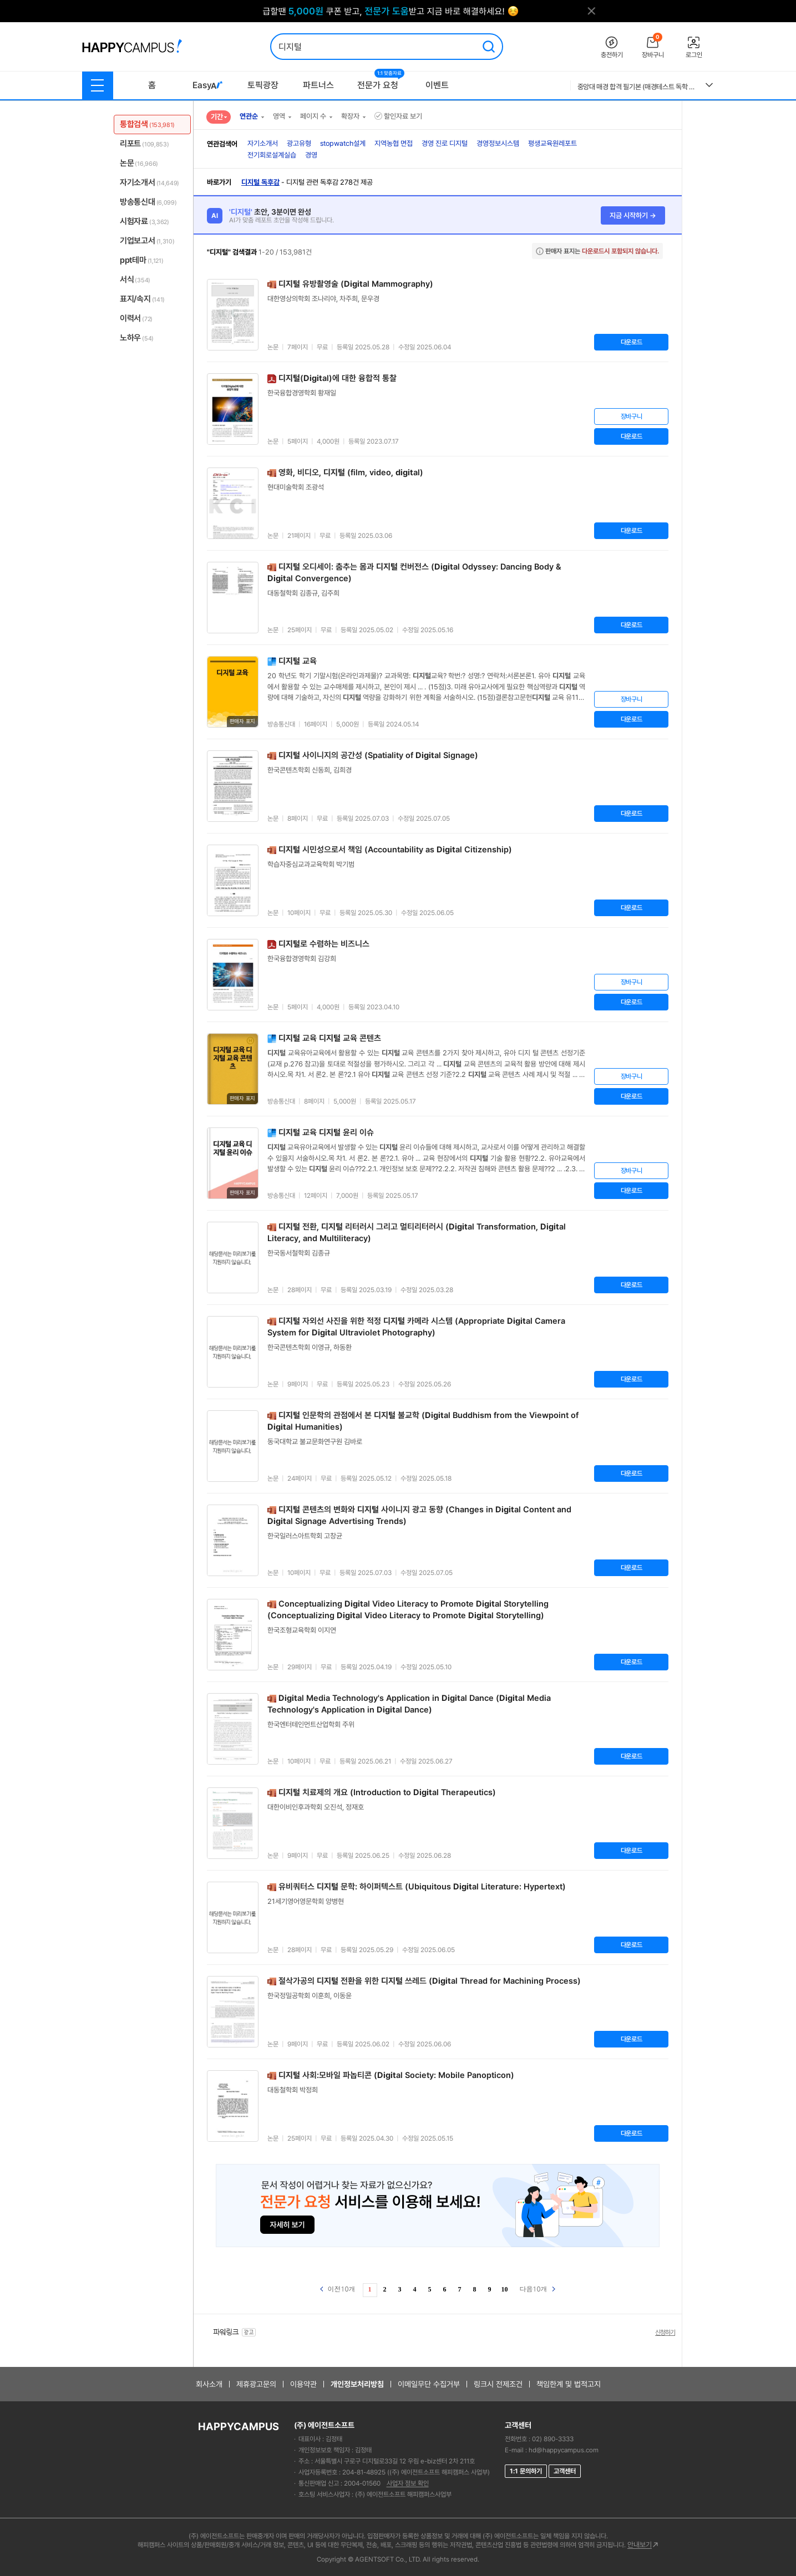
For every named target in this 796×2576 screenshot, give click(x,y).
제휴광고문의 (256, 2384)
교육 (297, 661)
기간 (217, 117)
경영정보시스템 (497, 143)
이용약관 (303, 2384)
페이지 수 (313, 116)
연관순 (249, 116)
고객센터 (565, 2471)
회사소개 (209, 2384)
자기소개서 (262, 143)
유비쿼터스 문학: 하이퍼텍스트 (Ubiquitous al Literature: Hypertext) (422, 1887)
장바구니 (631, 416)
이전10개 (338, 2288)
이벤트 (437, 85)
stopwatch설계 (343, 143)
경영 (311, 155)
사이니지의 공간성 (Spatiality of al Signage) (378, 755)
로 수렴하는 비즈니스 (323, 944)
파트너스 (318, 85)
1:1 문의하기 (526, 2471)
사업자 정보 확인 (408, 2483)
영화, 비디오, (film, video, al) (350, 472)
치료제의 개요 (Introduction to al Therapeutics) (387, 1792)
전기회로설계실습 (271, 155)
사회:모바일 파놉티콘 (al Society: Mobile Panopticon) (396, 2075)
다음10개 (537, 2288)
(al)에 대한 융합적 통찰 (337, 378)
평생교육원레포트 (552, 143)
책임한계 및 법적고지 (568, 2384)
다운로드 (631, 342)
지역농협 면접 (393, 143)
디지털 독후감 (260, 182)
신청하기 (665, 2332)
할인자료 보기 (398, 116)
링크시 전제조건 (498, 2384)
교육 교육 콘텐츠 (329, 1038)
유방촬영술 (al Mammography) (355, 284)
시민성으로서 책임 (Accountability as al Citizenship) (395, 850)
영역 (279, 116)
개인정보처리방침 (357, 2384)
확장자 (350, 116)
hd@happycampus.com (564, 2450)
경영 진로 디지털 (445, 143)
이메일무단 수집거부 (429, 2384)
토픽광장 (262, 85)
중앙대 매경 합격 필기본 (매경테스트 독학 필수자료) (637, 87)
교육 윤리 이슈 (326, 1132)
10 (504, 2289)
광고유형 (299, 143)
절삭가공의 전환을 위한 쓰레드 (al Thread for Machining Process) (429, 1981)
